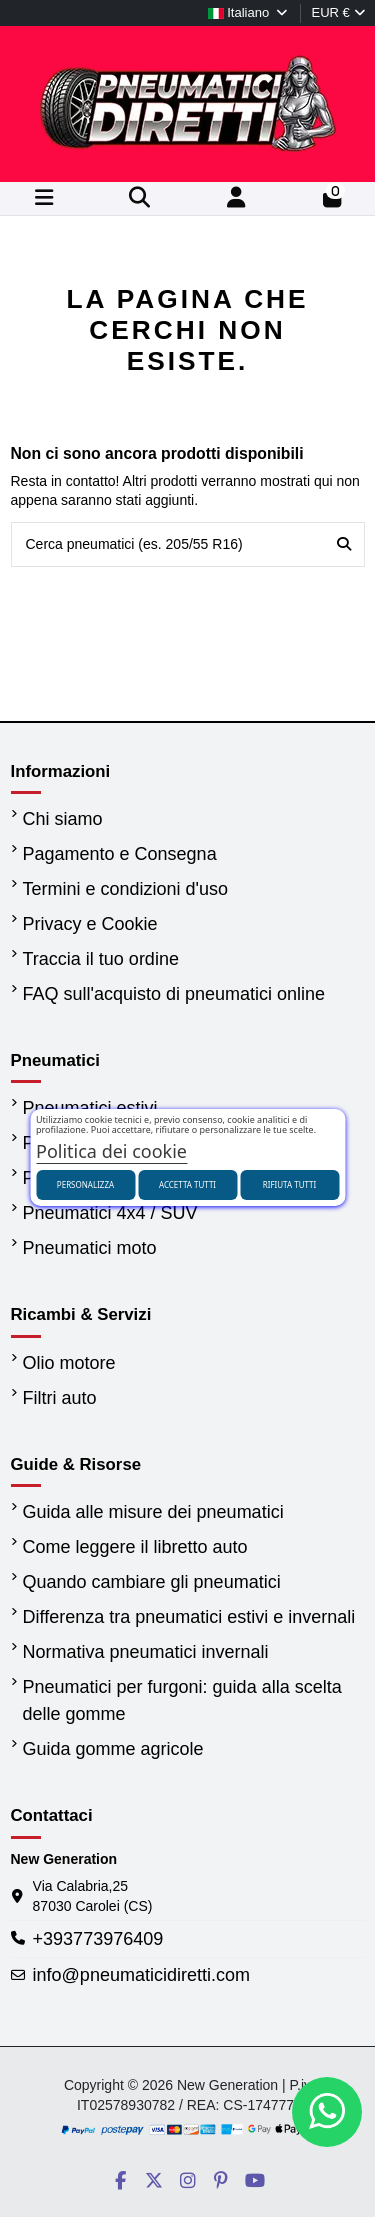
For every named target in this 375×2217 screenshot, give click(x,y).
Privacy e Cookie (90, 924)
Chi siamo (63, 819)
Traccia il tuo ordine (101, 959)
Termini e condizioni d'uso (126, 889)
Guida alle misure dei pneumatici (153, 1512)
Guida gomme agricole (113, 1749)
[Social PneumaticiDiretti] (120, 2181)
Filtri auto (60, 1398)
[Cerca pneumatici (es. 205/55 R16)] (344, 544)
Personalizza (85, 1184)
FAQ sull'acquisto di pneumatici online (174, 994)
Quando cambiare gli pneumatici (152, 1582)
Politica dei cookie (111, 1151)
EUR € (337, 12)
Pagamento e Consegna (120, 854)
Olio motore (69, 1363)
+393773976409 (98, 1939)
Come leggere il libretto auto (135, 1547)
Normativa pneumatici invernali (146, 1652)
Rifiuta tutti (290, 1184)
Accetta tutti (187, 1184)
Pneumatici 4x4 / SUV (110, 1213)
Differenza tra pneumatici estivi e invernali (189, 1617)
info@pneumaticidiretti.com (141, 1975)
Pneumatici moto (90, 1248)
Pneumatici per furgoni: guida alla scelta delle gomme (182, 1700)
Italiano (249, 12)
